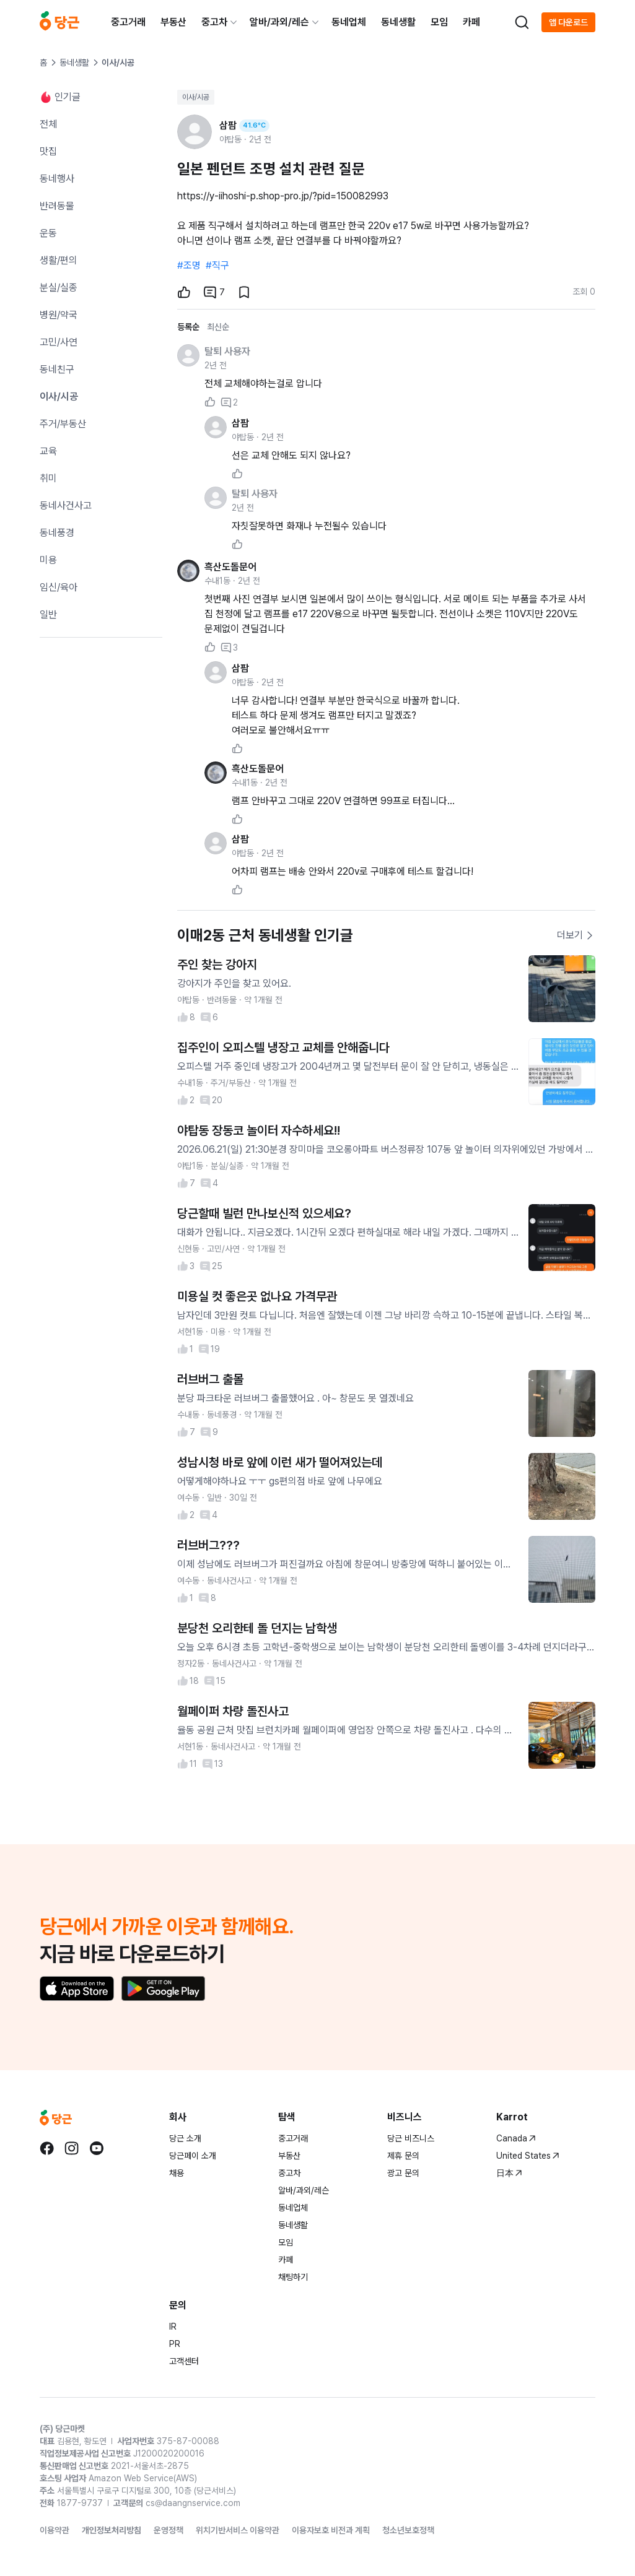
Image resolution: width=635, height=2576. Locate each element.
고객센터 (184, 2361)
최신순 (218, 327)
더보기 (575, 935)
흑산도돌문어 (230, 567)
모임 (439, 22)
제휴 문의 (403, 2156)
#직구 (217, 265)
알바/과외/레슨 (279, 22)
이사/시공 (195, 97)
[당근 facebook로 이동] (47, 2148)
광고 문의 (403, 2173)
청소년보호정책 (408, 2530)
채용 (176, 2173)
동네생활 (398, 22)
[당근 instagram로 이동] (71, 2148)
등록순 (188, 327)
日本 (509, 2173)
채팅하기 (293, 2277)
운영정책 (168, 2530)
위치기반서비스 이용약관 (237, 2530)
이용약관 (54, 2530)
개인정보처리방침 (111, 2530)
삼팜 (240, 423)
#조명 (189, 265)
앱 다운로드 (568, 22)
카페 (471, 22)
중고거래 (128, 22)
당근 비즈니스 (410, 2138)
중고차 (214, 22)
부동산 (173, 22)
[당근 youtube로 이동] (96, 2148)
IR (173, 2326)
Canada (516, 2138)
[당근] (59, 22)
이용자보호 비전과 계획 (331, 2530)
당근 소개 (185, 2138)
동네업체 (348, 22)
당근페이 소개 (192, 2156)
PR (174, 2344)
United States (527, 2156)
